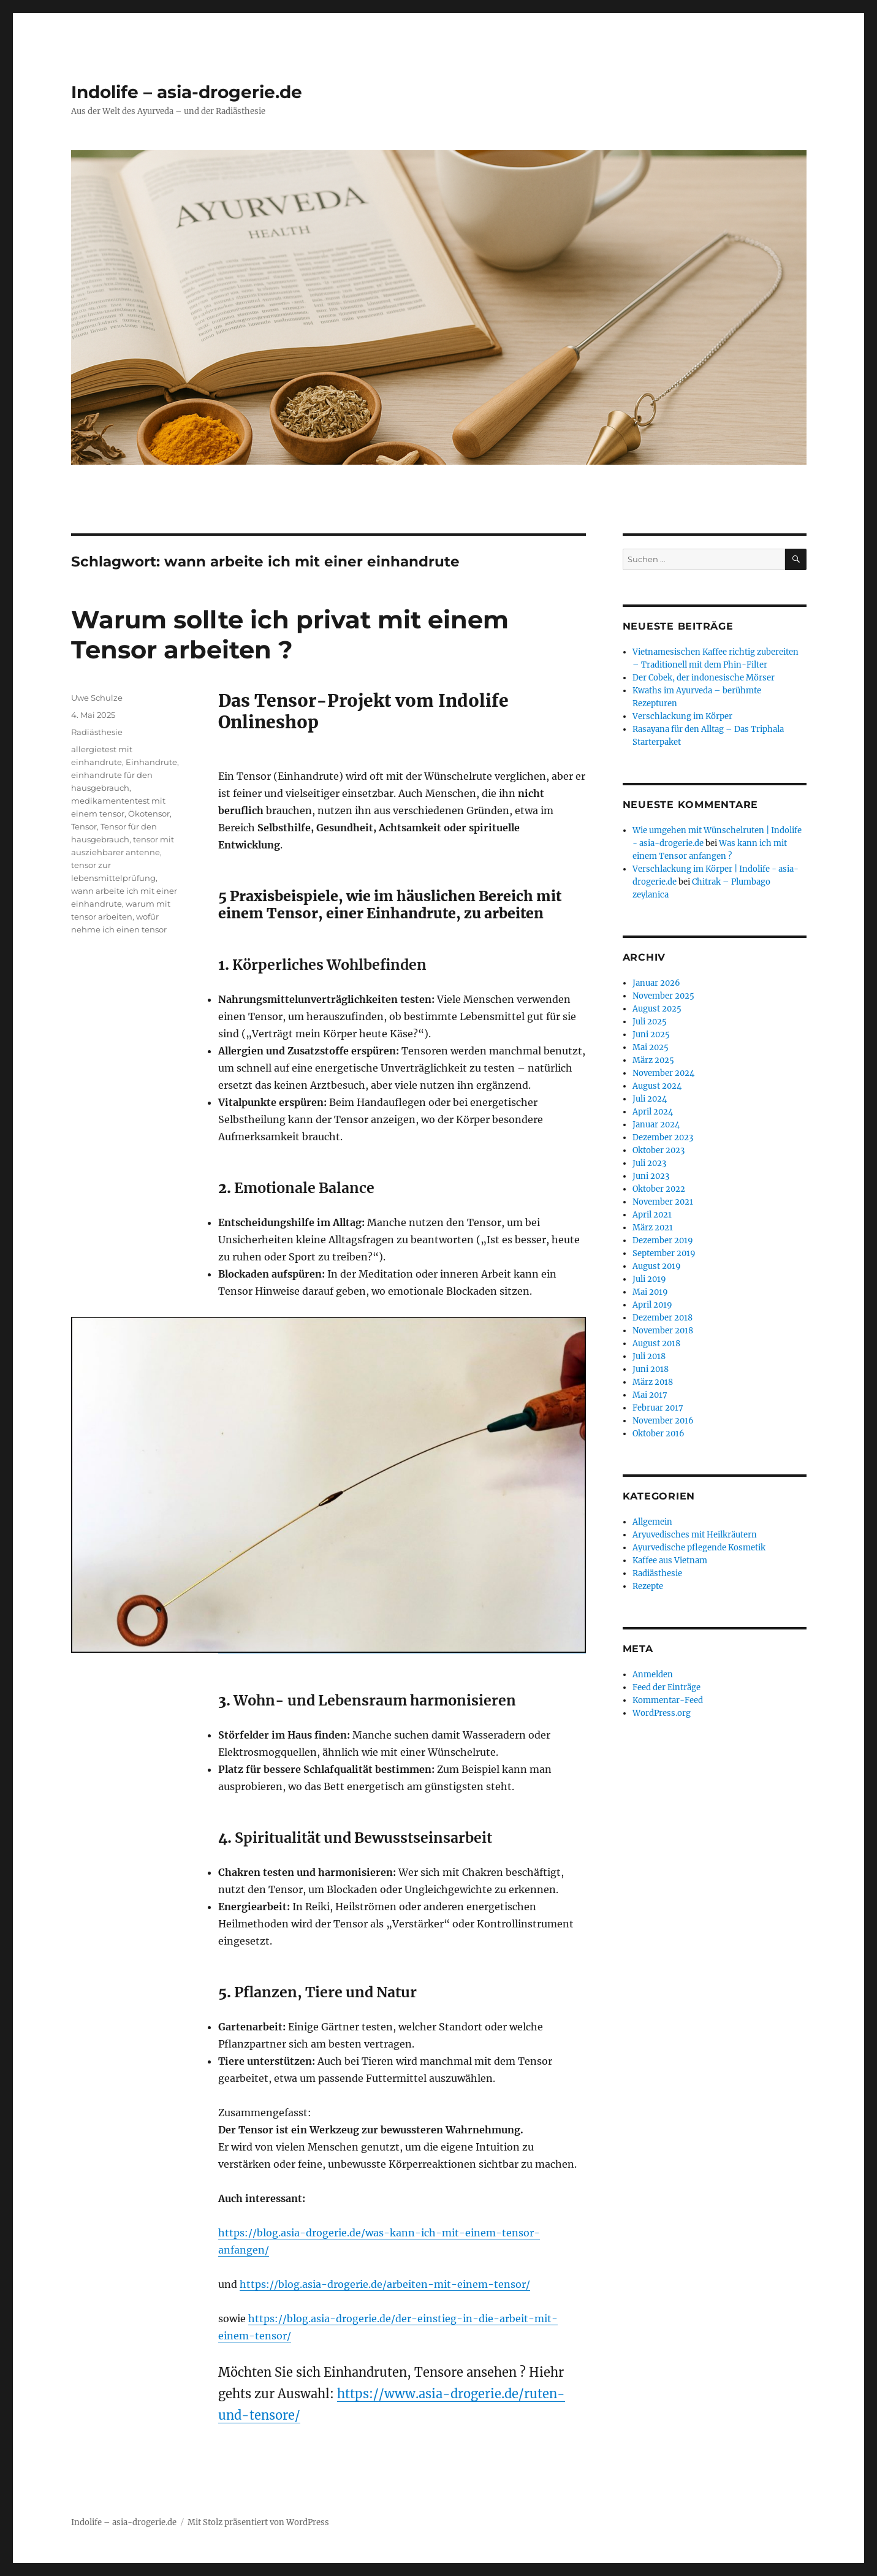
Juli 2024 (649, 1099)
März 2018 (652, 1382)
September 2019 (664, 1253)
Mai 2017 (649, 1395)
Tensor (84, 826)
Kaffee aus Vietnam (669, 1560)
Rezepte (647, 1586)
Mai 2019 (650, 1292)
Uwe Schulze (97, 698)
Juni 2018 (650, 1369)
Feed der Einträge (666, 1687)
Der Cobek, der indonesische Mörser (703, 678)
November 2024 (663, 1073)
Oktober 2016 (658, 1433)
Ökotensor (149, 813)
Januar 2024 (656, 1124)
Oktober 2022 (658, 1189)
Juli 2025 (649, 1021)
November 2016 (663, 1421)
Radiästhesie (97, 732)
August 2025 (656, 1009)
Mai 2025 (650, 1047)
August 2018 (656, 1343)
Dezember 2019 (662, 1240)
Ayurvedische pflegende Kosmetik (698, 1547)
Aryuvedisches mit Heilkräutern (694, 1535)
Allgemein (652, 1522)
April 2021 (652, 1215)
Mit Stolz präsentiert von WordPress (258, 2522)
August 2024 (656, 1086)
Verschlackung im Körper (682, 716)
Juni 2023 (650, 1176)
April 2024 (652, 1112)
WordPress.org (661, 1713)
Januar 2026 (656, 983)
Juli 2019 (649, 1279)
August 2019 (656, 1266)
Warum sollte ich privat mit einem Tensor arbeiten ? (290, 634)
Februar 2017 (657, 1408)
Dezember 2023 (662, 1137)
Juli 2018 (649, 1356)
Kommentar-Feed (667, 1700)
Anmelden (652, 1674)
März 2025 (653, 1060)
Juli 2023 (649, 1163)
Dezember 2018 (662, 1318)
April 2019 (652, 1305)
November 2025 (663, 996)
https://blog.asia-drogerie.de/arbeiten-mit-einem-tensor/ (385, 2284)
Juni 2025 (651, 1034)
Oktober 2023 (658, 1150)
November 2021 (662, 1202)
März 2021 (652, 1227)
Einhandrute (151, 762)
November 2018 (662, 1330)
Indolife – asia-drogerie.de (186, 92)
